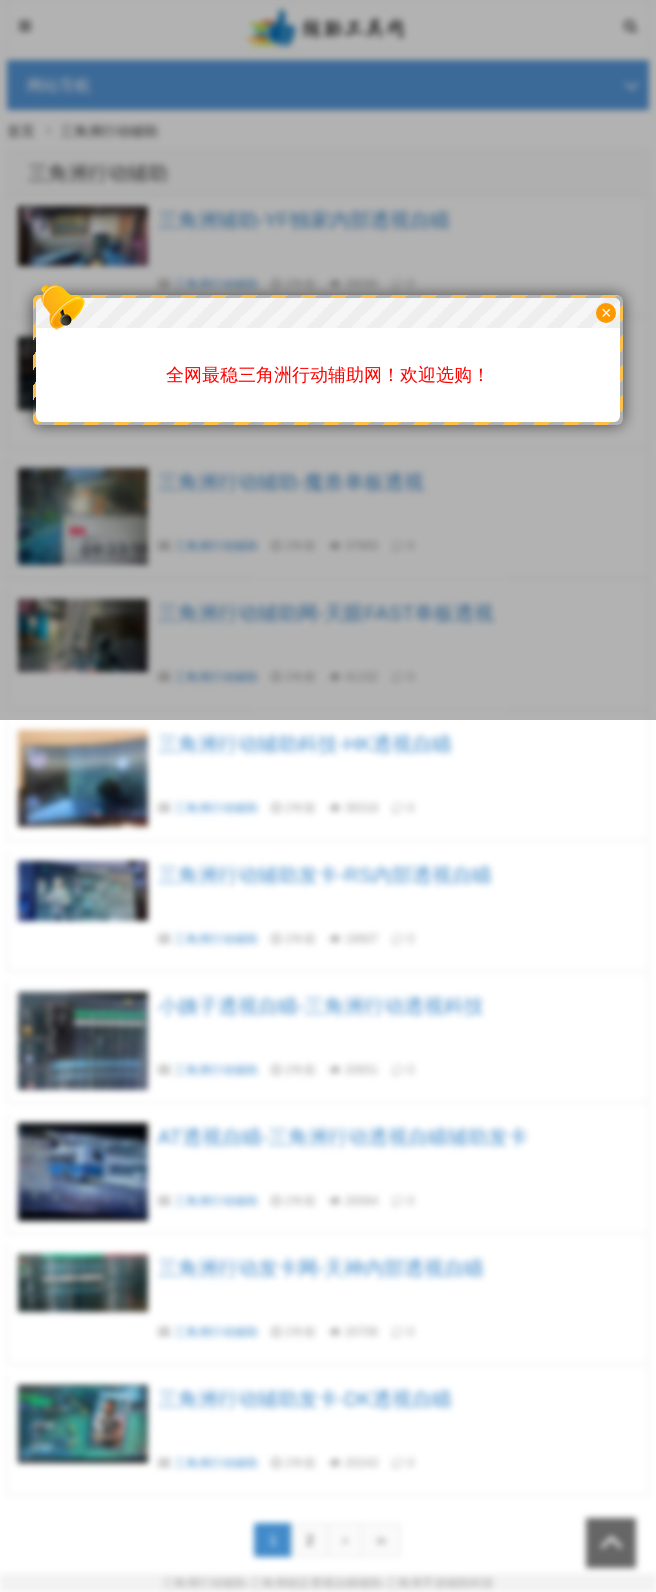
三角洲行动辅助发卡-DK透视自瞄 (305, 1399)
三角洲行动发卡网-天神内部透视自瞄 (321, 1268)
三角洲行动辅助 (216, 808)
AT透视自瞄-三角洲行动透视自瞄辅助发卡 (343, 1137)
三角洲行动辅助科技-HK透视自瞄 (305, 744)
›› (380, 1540)
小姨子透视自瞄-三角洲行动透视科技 (321, 1006)
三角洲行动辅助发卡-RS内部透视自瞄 (325, 875)
